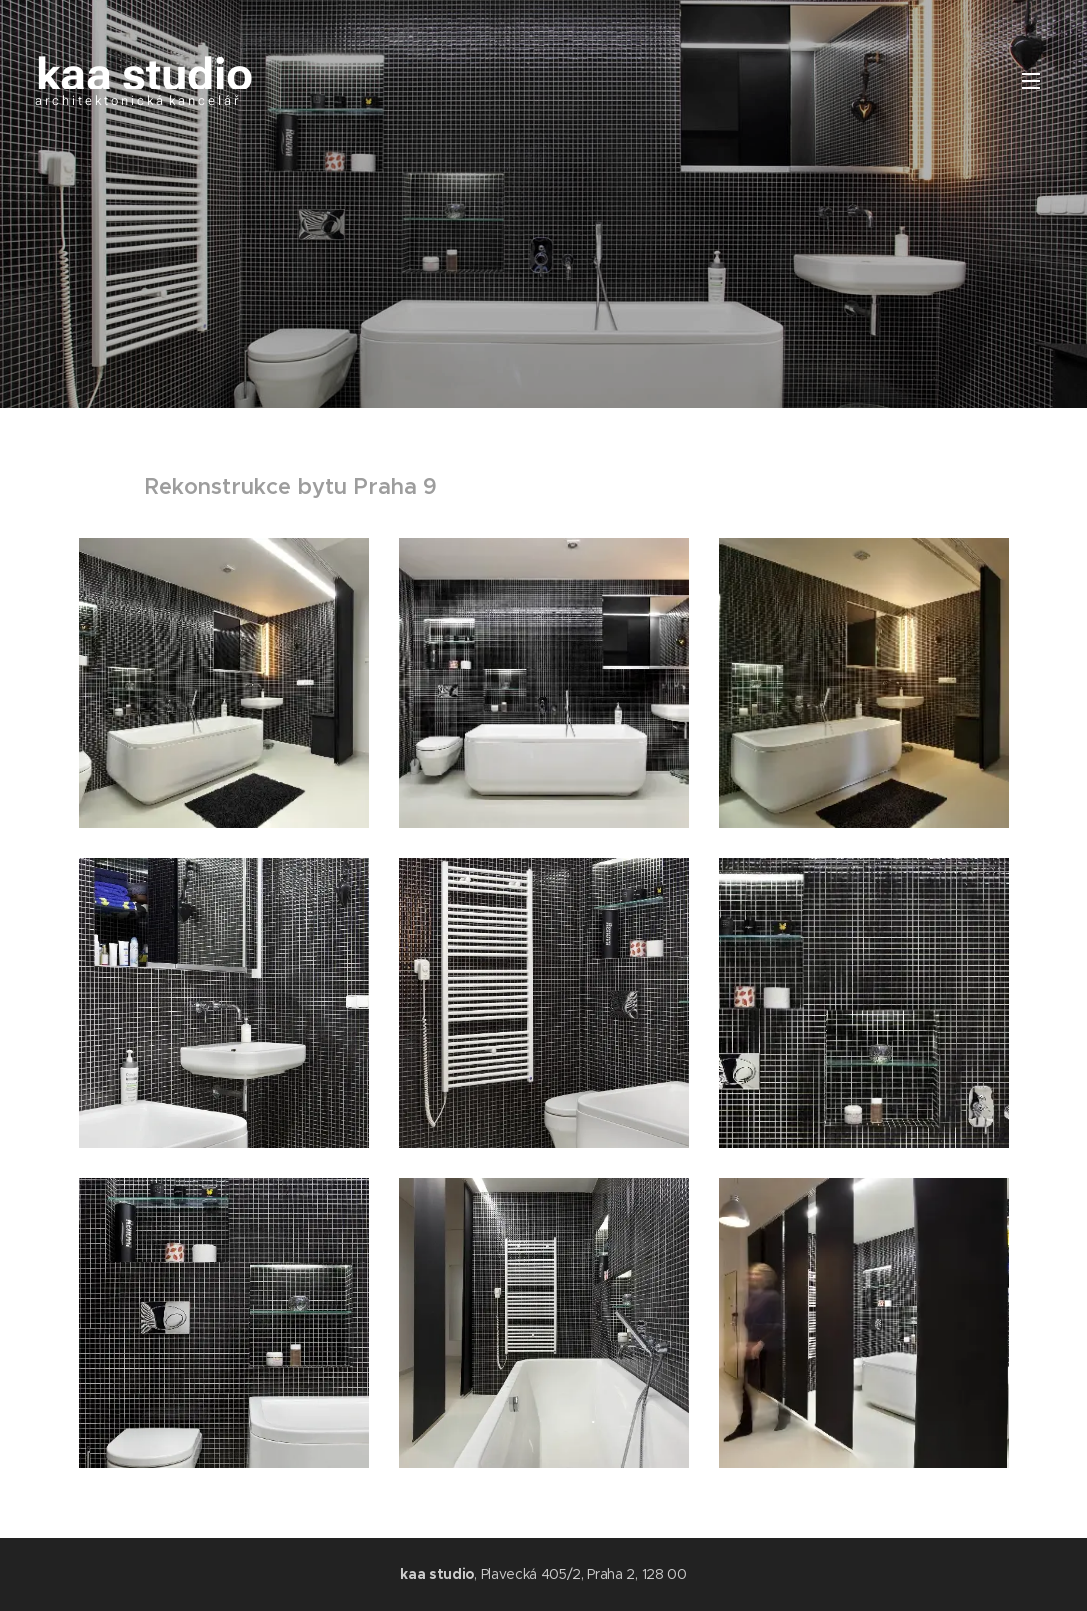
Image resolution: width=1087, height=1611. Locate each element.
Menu (1031, 81)
